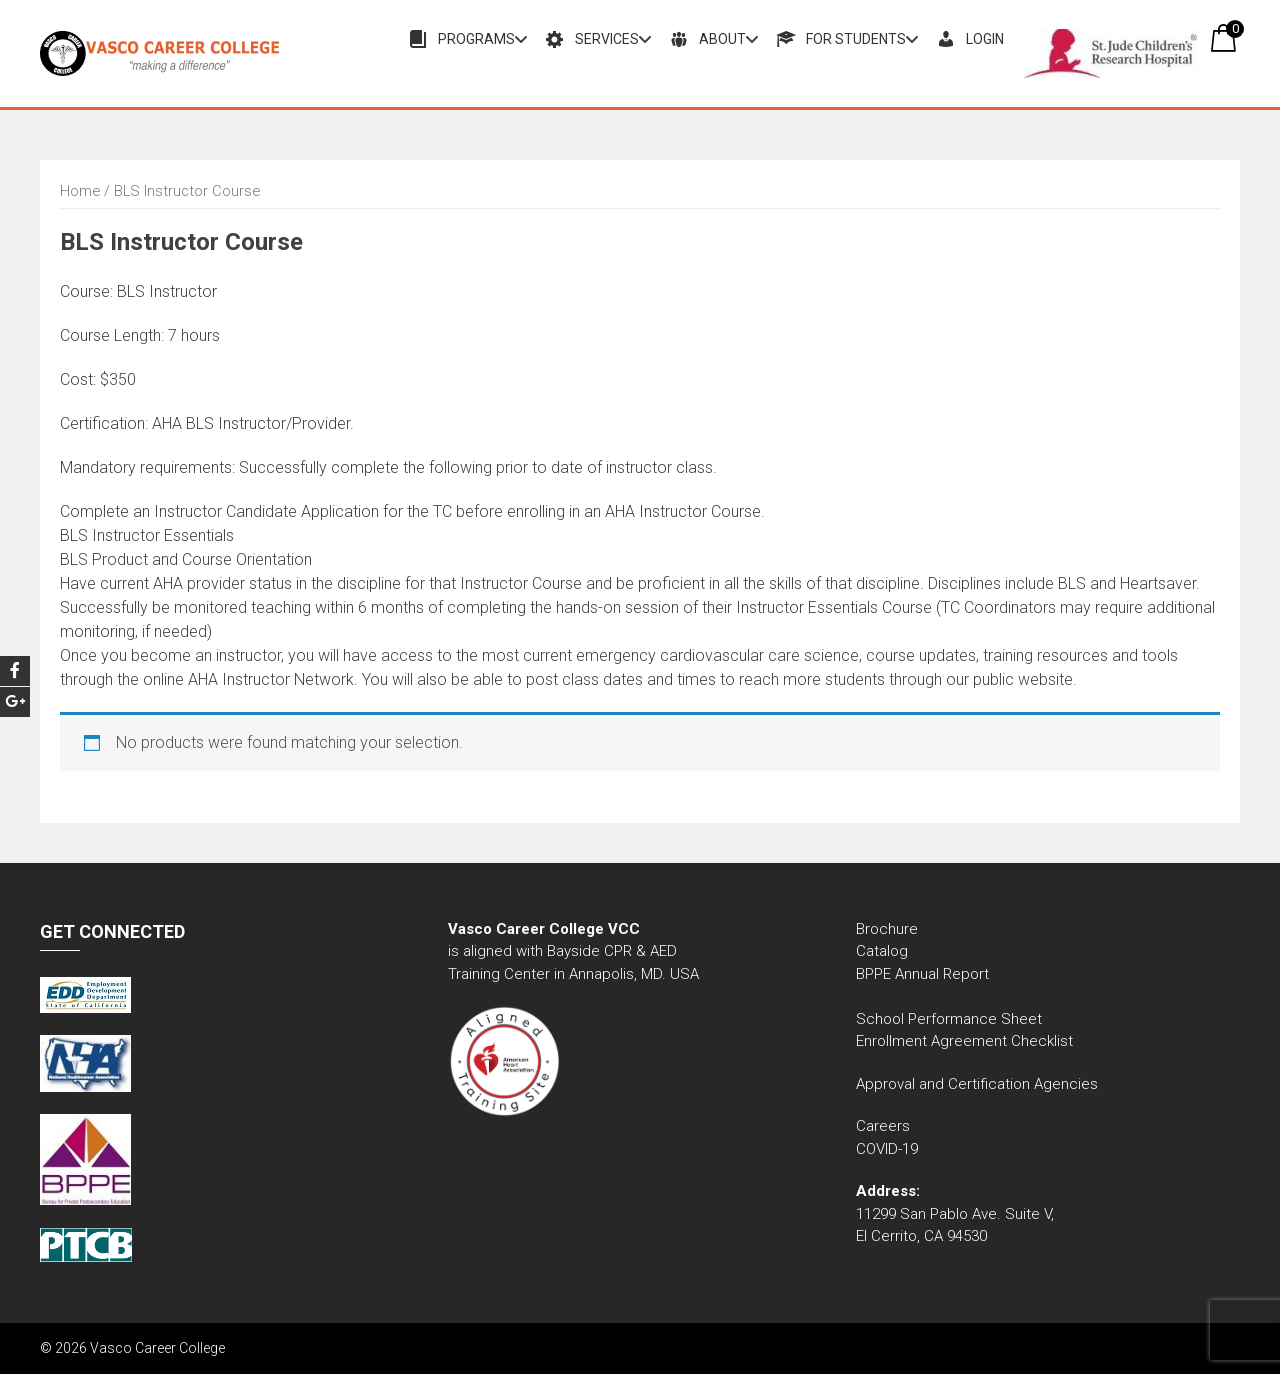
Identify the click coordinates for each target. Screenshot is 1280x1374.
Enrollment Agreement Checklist (964, 1041)
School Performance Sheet (949, 1019)
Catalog (884, 951)
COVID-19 (887, 1149)
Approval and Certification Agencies (977, 1084)
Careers (883, 1126)
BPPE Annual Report (922, 974)
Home (80, 191)
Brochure (887, 929)
